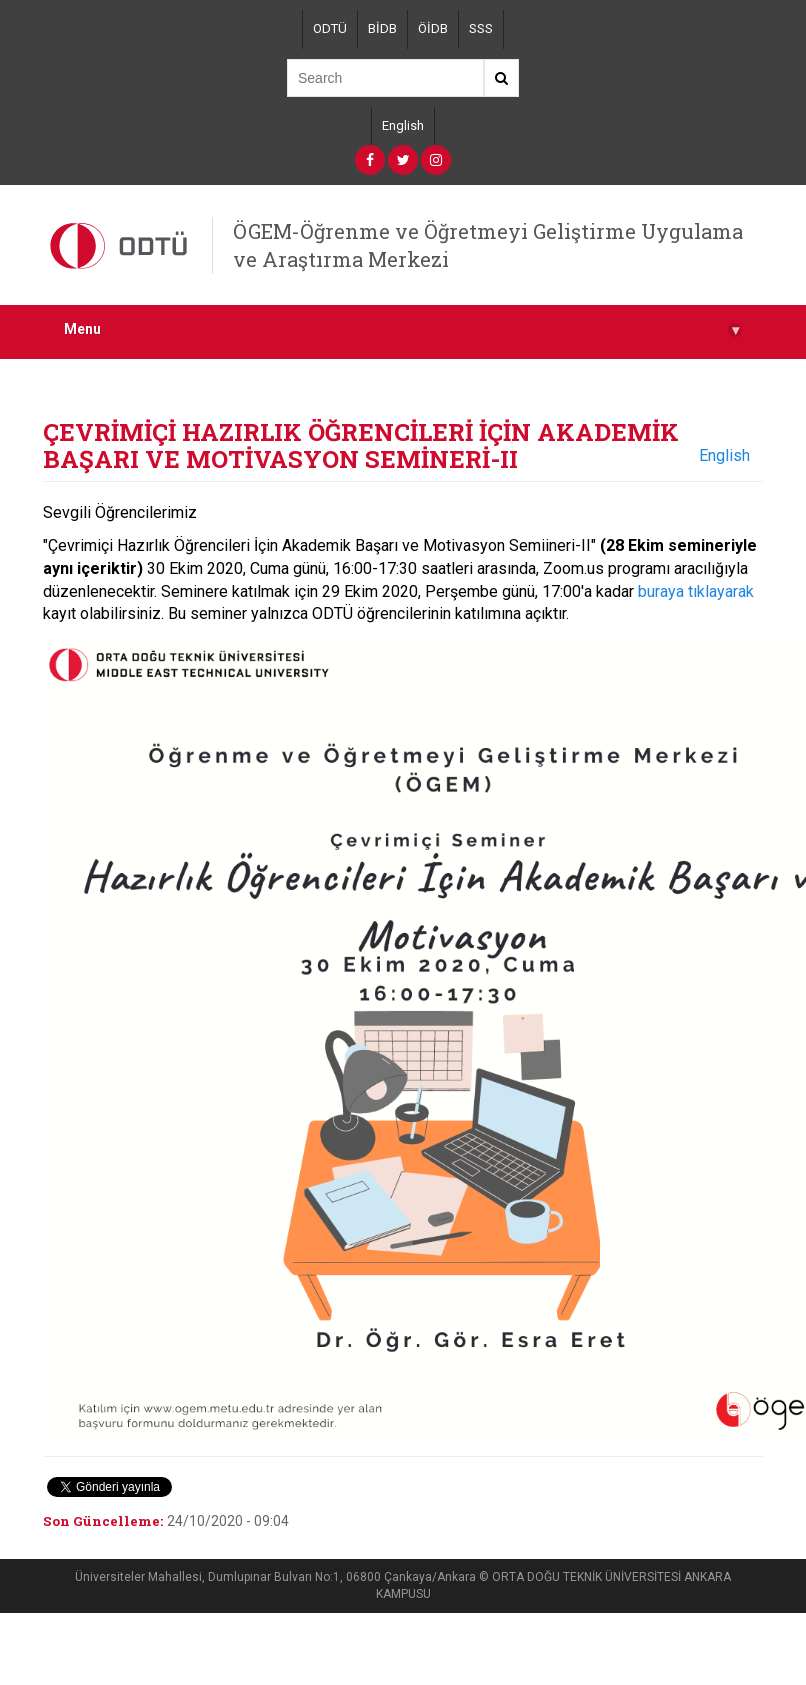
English (403, 125)
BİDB (382, 28)
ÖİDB (433, 28)
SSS (481, 28)
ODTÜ (330, 28)
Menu (403, 329)
